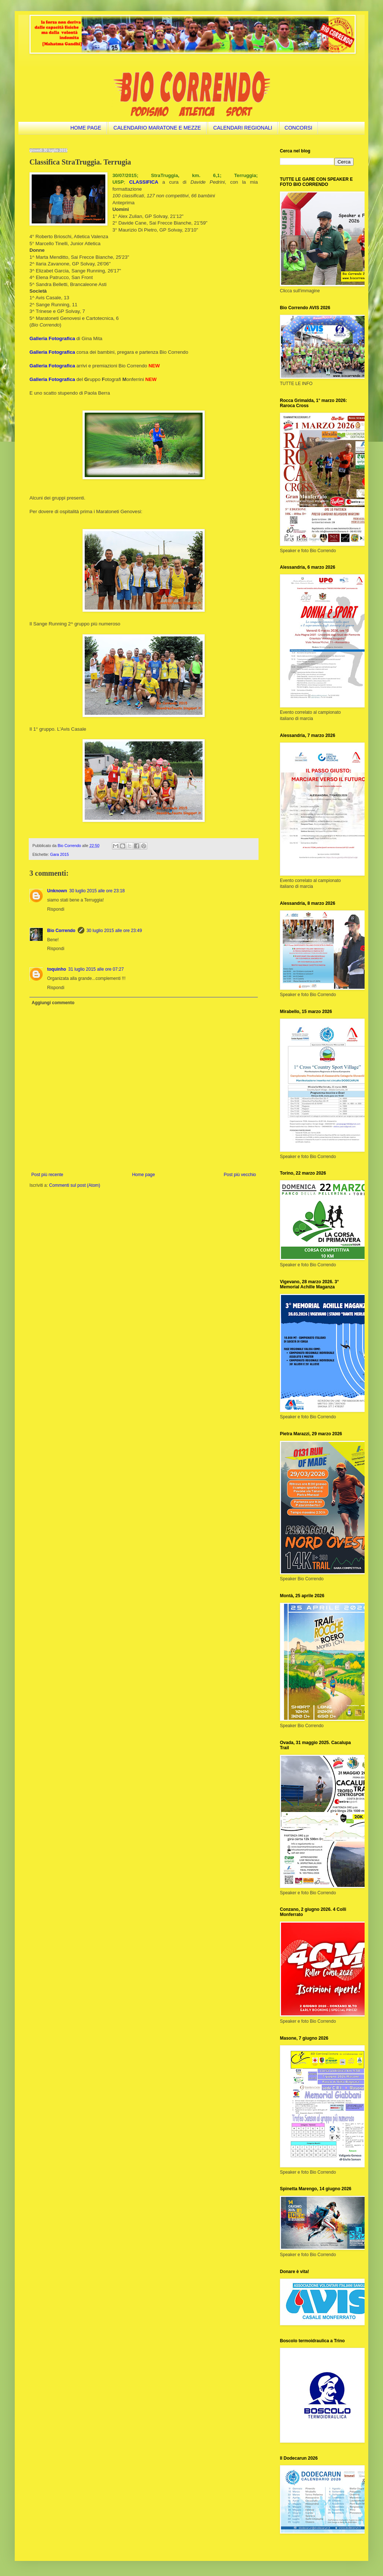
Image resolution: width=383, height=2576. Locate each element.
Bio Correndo (61, 930)
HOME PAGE (85, 128)
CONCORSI (298, 128)
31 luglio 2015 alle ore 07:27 (96, 969)
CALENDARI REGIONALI (242, 128)
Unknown (57, 890)
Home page (143, 1174)
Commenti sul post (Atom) (74, 1185)
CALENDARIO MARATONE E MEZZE (157, 128)
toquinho (56, 969)
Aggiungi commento (53, 1002)
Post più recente (47, 1174)
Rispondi (55, 909)
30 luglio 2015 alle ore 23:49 (114, 930)
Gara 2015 (59, 854)
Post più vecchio (240, 1174)
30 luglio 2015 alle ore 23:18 (97, 890)
